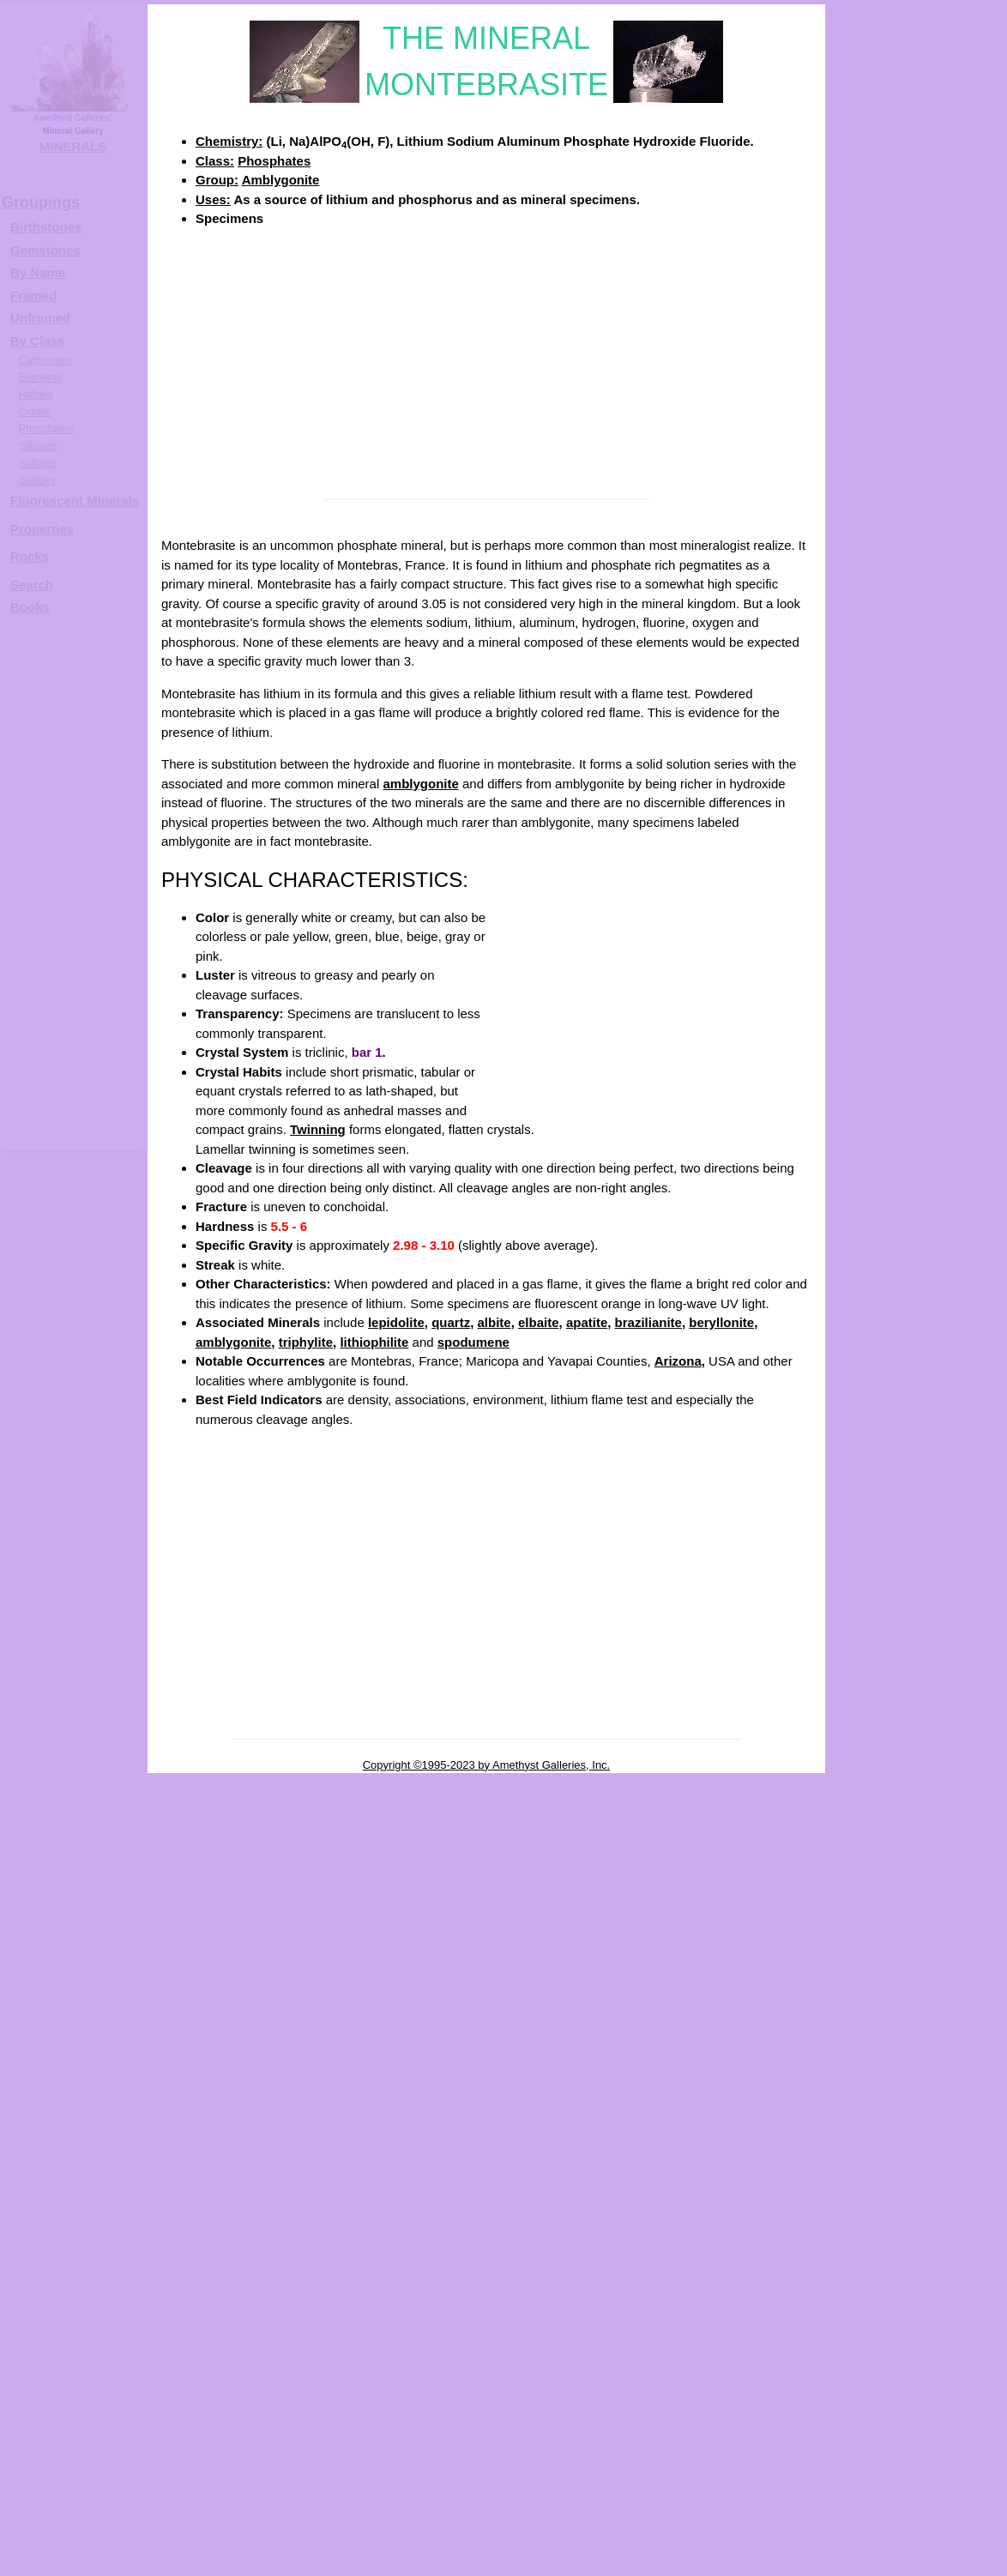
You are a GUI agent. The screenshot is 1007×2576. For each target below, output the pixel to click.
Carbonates (45, 360)
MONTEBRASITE (933, 545)
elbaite (538, 1322)
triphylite (306, 1342)
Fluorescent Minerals (74, 500)
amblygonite (420, 783)
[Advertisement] (486, 362)
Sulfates (37, 463)
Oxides (35, 412)
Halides (36, 395)
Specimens (229, 218)
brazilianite (648, 1322)
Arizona (678, 1361)
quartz (450, 1322)
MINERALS (72, 146)
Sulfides (37, 480)
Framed (33, 295)
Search (31, 584)
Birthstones (45, 227)
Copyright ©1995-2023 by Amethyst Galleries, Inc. (487, 1765)
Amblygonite (281, 179)
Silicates (38, 446)
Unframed (40, 318)
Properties (42, 529)
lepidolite (396, 1322)
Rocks (29, 556)
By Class (37, 341)
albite (493, 1322)
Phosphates (274, 161)
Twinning (318, 1129)
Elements (40, 377)
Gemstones (45, 250)
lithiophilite (374, 1342)
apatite (586, 1322)
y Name (42, 272)
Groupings (41, 202)
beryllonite (721, 1322)
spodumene (473, 1342)
